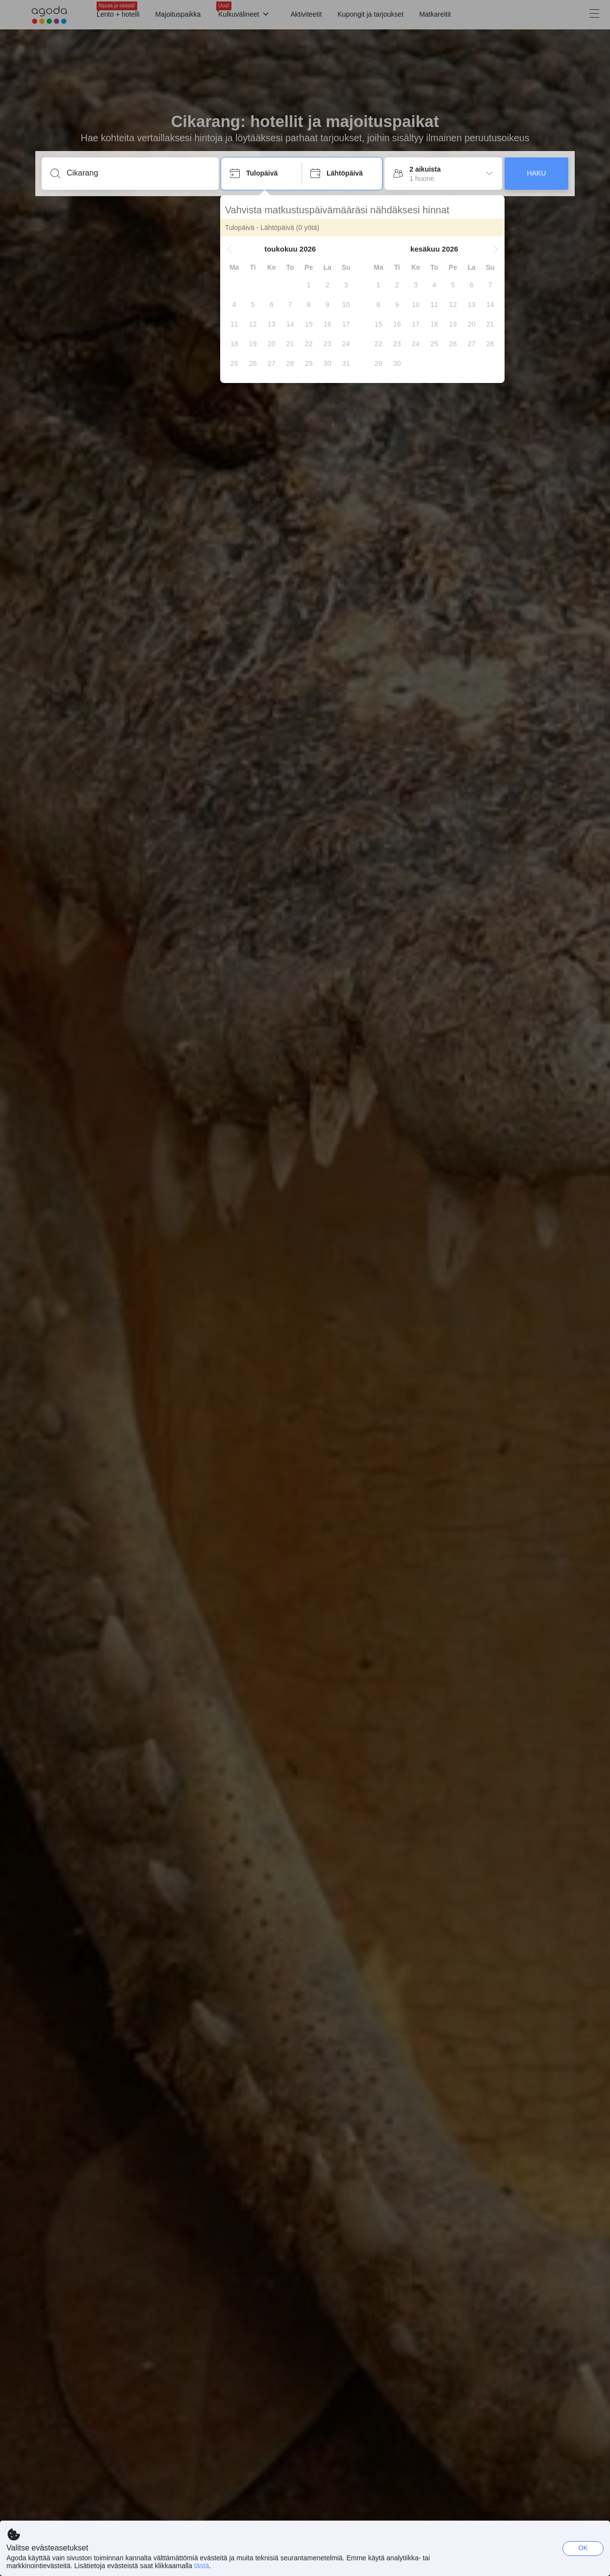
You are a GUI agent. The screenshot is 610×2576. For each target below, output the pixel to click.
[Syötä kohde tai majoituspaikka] (138, 173)
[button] (230, 249)
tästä (201, 2566)
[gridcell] (310, 285)
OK (583, 2547)
